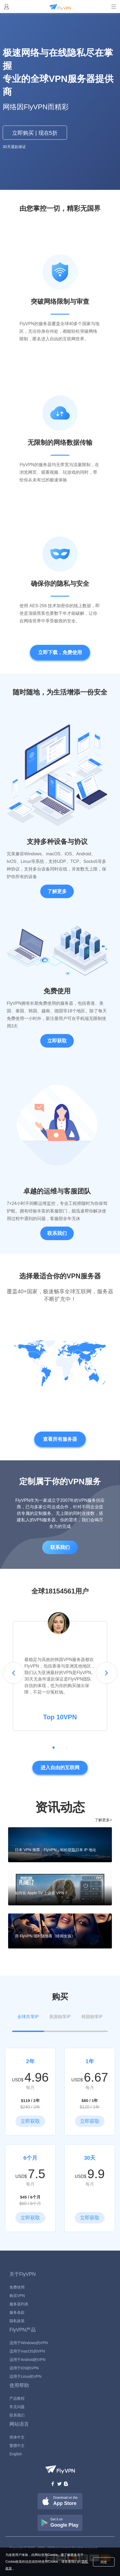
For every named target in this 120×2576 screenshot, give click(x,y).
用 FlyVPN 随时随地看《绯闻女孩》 (45, 1936)
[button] (13, 1673)
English (15, 2454)
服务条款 (17, 2312)
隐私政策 (17, 2321)
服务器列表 (18, 2304)
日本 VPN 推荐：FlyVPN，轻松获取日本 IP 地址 (55, 1850)
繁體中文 (17, 2445)
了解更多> (103, 1820)
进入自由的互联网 (60, 1767)
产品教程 (17, 2398)
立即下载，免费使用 (60, 652)
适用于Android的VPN (27, 2359)
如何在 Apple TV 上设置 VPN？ (41, 1893)
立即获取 (57, 1041)
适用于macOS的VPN (27, 2351)
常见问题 (17, 2407)
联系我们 (57, 1233)
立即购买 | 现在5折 (34, 133)
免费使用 (17, 2287)
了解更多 (57, 891)
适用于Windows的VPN (28, 2343)
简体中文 (17, 2437)
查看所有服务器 (60, 1439)
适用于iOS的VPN (24, 2368)
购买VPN (17, 2295)
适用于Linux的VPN (25, 2376)
